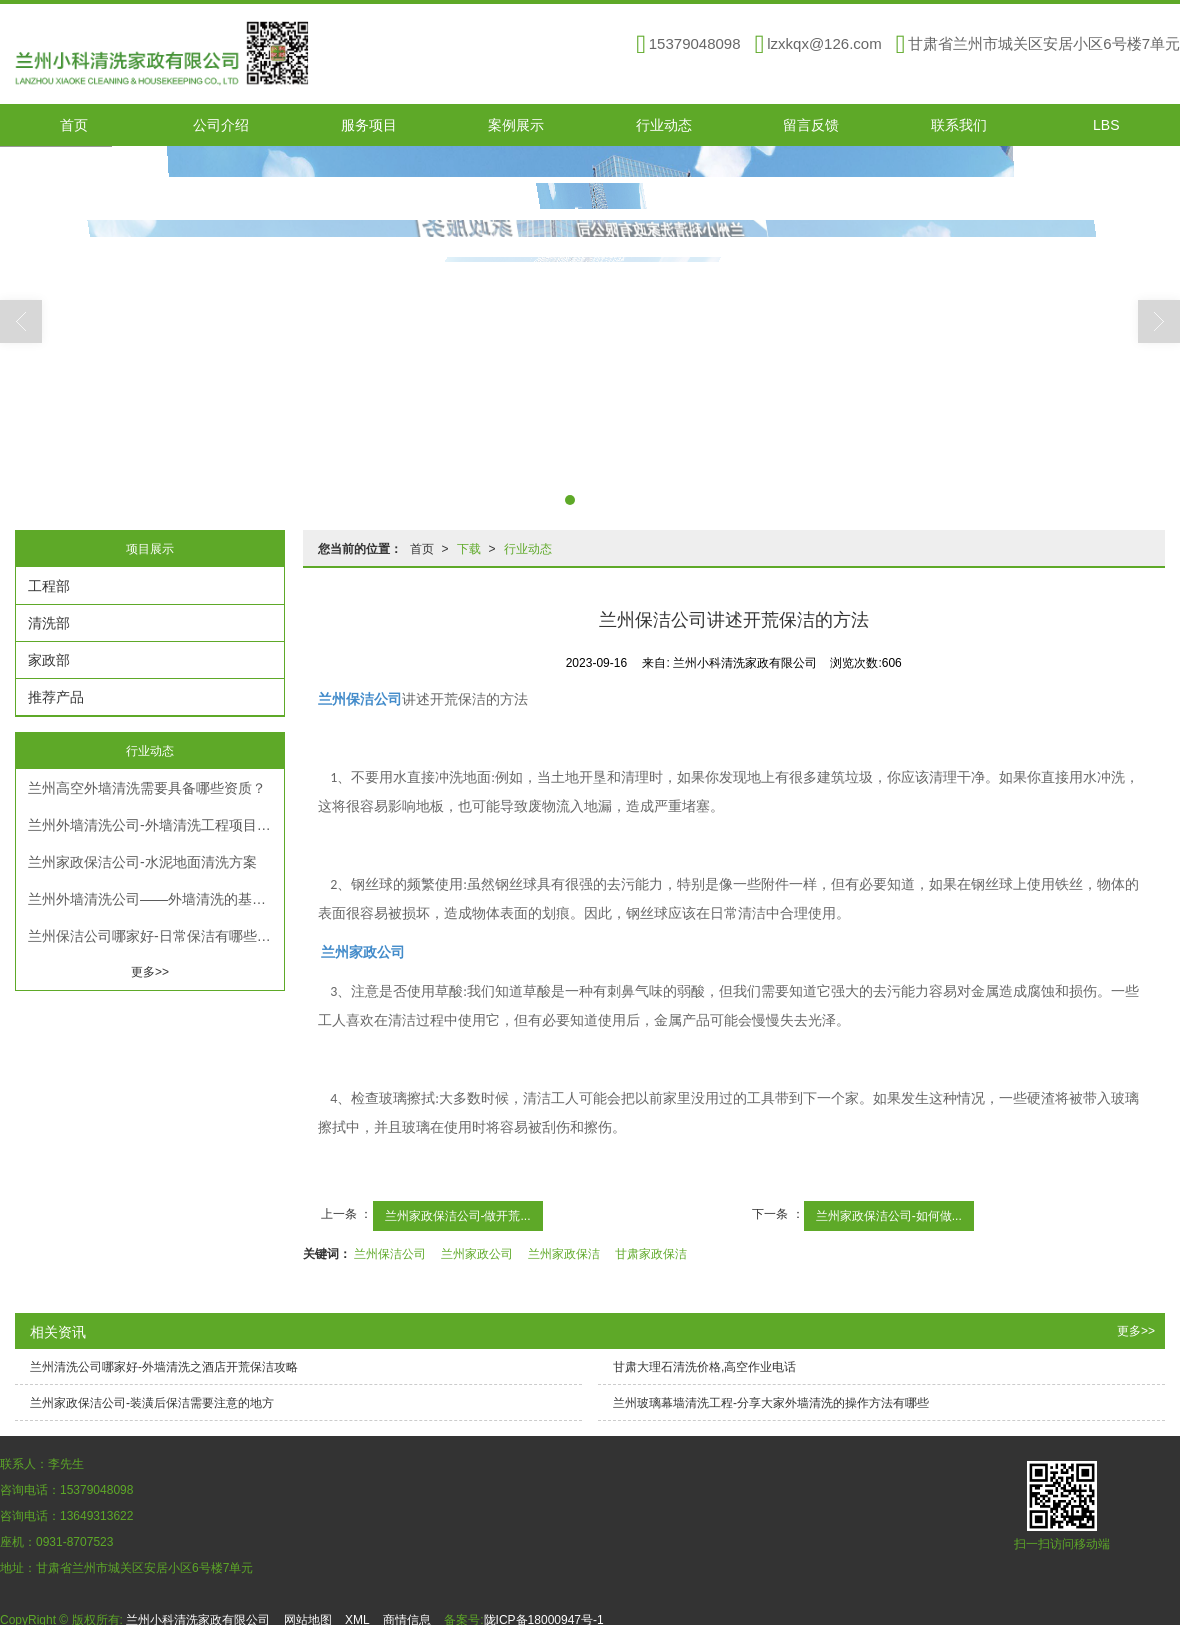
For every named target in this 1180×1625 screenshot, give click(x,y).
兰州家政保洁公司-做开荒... (458, 1215)
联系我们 (959, 124)
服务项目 (369, 124)
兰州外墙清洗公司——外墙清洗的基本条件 (156, 898)
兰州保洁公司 (390, 1253)
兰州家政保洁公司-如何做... (889, 1215)
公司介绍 (221, 124)
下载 (469, 548)
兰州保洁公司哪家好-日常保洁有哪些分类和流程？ (156, 935)
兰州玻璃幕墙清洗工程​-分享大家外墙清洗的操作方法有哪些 (771, 1402)
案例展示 (516, 124)
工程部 (49, 585)
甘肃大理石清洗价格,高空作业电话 (704, 1366)
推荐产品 (56, 696)
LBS (1106, 124)
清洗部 (49, 622)
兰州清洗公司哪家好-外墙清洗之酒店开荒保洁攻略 (164, 1366)
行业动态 (664, 124)
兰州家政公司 (477, 1253)
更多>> (150, 971)
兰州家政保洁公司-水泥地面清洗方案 (142, 861)
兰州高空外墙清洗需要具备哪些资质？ (147, 787)
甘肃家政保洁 (651, 1253)
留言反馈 (811, 124)
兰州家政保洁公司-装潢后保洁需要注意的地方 (152, 1402)
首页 (74, 124)
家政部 (49, 659)
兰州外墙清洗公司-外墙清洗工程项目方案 (156, 824)
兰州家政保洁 (564, 1253)
